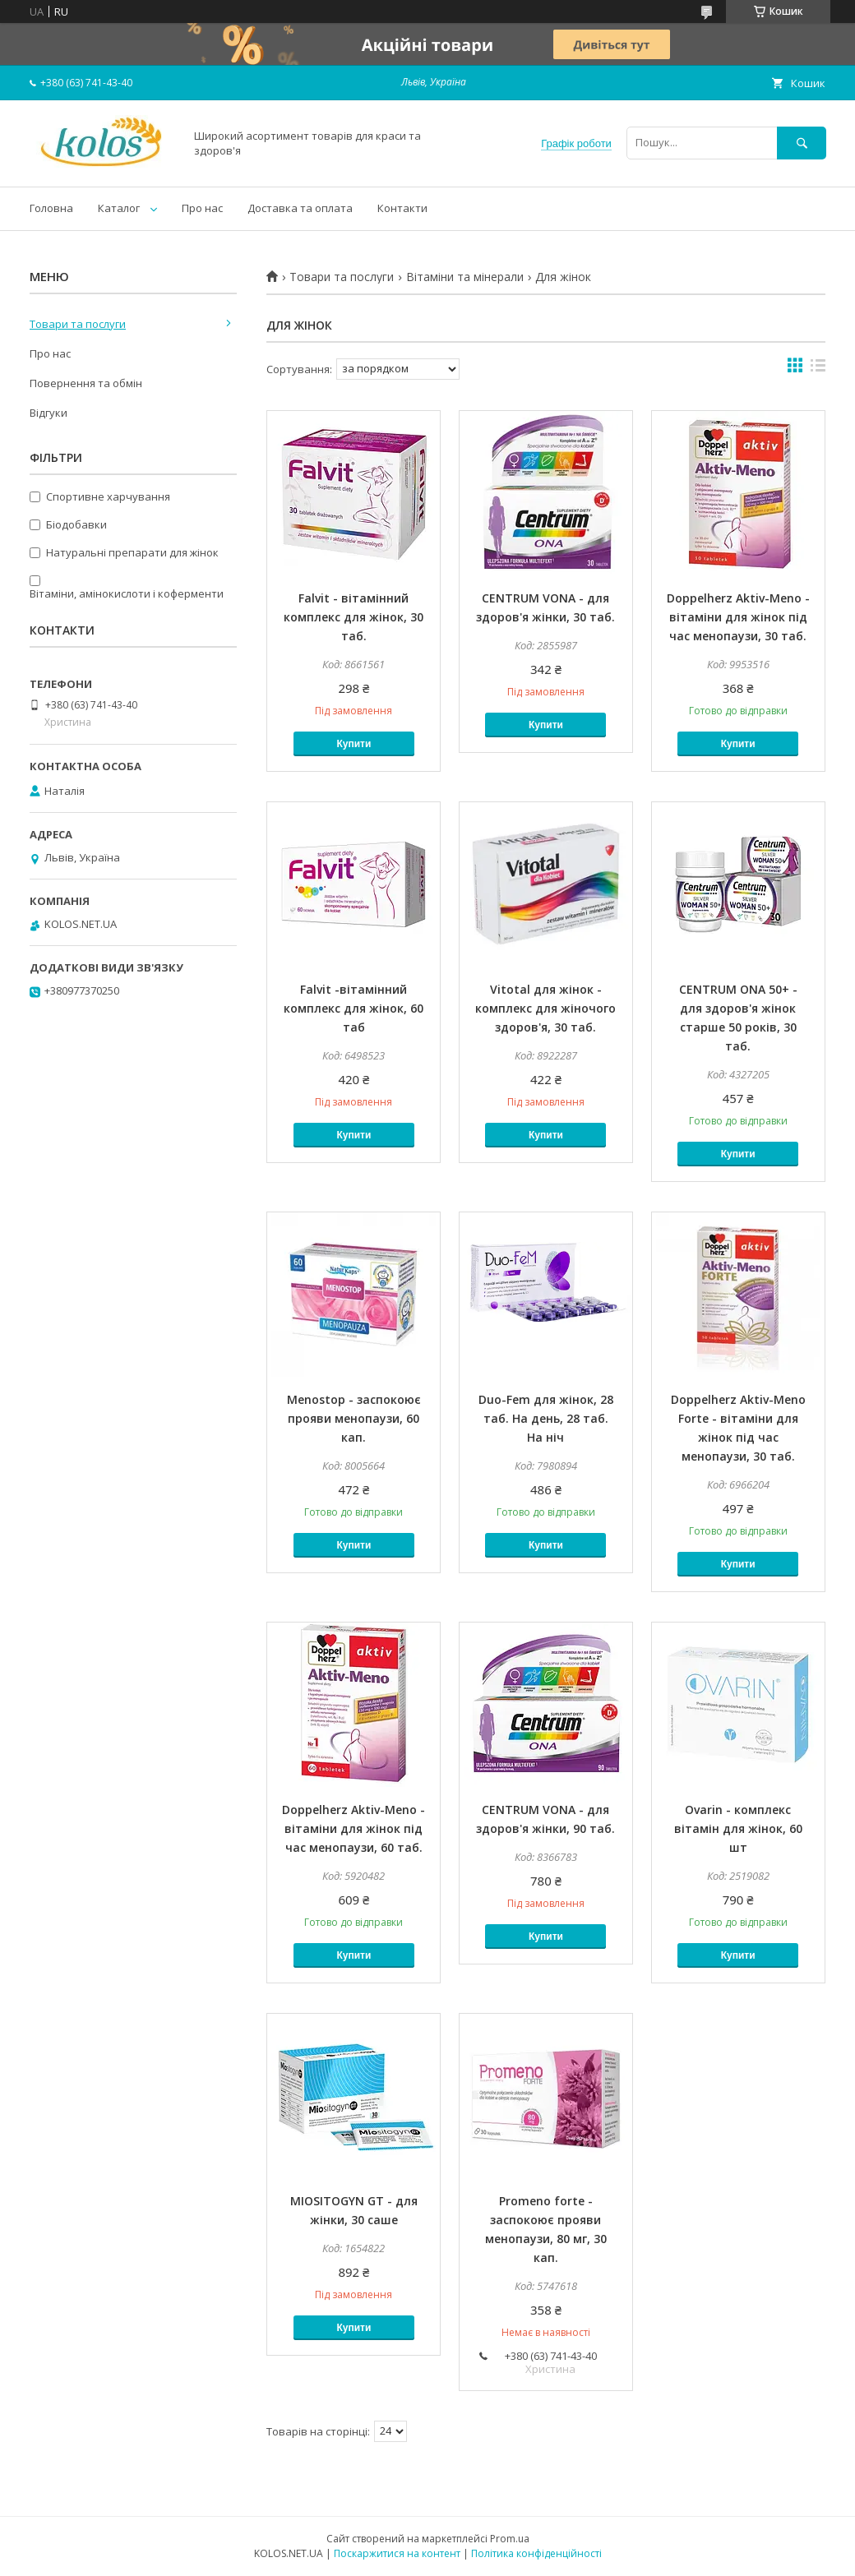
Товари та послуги (341, 277)
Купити (353, 744)
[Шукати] (801, 143)
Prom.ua (509, 2539)
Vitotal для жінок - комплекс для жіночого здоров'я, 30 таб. (545, 1008)
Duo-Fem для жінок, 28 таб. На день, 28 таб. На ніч (545, 1418)
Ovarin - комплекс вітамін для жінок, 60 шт (738, 1828)
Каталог (119, 208)
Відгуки (48, 412)
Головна (51, 208)
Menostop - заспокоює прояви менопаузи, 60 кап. (354, 1418)
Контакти (402, 208)
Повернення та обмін (86, 383)
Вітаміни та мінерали (465, 277)
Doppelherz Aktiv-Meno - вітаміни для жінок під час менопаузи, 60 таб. (353, 1828)
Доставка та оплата (300, 208)
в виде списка (818, 369)
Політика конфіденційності (536, 2553)
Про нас (202, 208)
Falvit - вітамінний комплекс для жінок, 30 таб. (353, 617)
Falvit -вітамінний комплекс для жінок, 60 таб (353, 1008)
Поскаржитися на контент (397, 2553)
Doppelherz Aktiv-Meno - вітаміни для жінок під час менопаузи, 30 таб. (738, 617)
